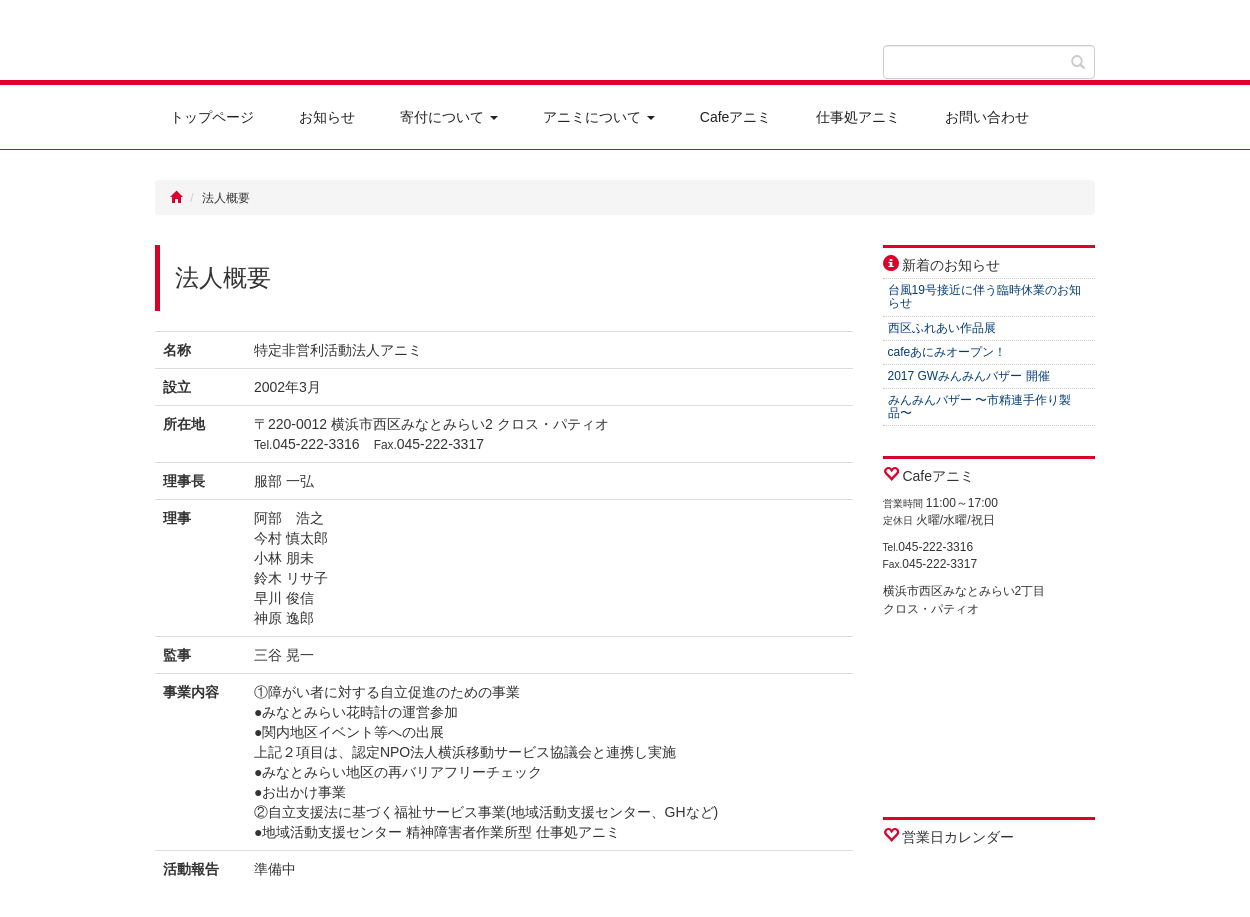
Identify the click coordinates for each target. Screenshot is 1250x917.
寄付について (449, 117)
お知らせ (327, 117)
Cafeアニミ (736, 117)
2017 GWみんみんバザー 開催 (969, 376)
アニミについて (599, 117)
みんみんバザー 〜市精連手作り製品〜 (979, 406)
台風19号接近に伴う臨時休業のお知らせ (984, 296)
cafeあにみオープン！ (947, 352)
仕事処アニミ (858, 117)
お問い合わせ (987, 117)
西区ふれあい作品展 (942, 328)
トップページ (212, 117)
